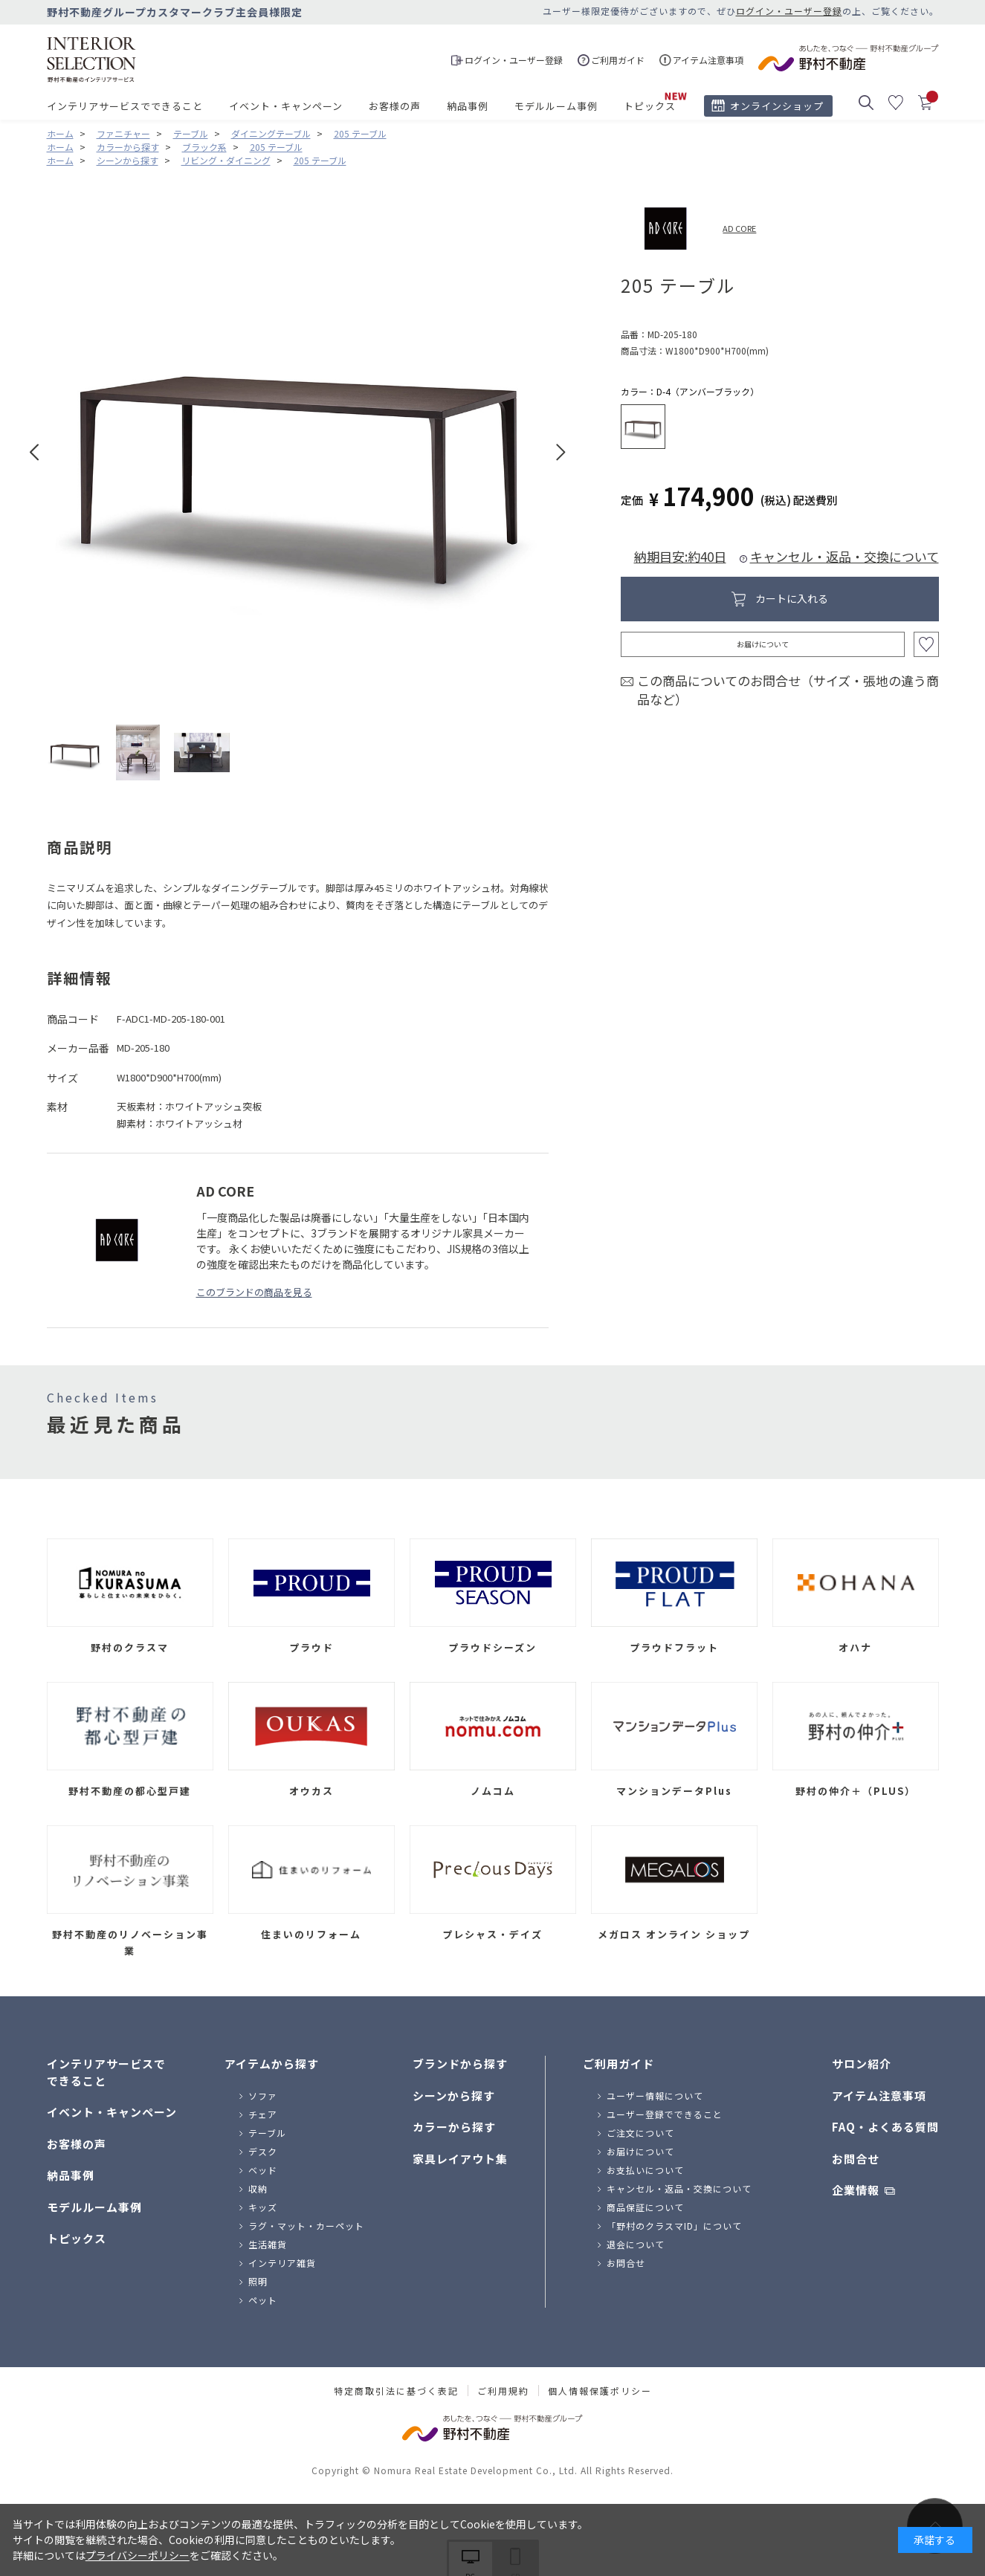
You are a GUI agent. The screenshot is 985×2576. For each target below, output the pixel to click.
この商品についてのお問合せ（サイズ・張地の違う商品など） (788, 690)
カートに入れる (791, 598)
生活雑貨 (267, 2244)
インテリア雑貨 (282, 2262)
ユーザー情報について (655, 2095)
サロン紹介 (861, 2063)
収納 (258, 2188)
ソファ (262, 2095)
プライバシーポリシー (137, 2555)
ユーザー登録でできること (665, 2114)
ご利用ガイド (618, 2063)
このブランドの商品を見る (254, 1292)
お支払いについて (645, 2170)
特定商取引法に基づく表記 (396, 2390)
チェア (262, 2114)
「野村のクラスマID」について (674, 2225)
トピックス (650, 106)
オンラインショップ (777, 106)
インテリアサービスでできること (125, 106)
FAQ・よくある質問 (885, 2127)
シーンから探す (454, 2095)
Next (561, 452)
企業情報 (855, 2190)
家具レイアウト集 (460, 2158)
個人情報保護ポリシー (600, 2390)
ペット (262, 2300)
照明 (258, 2281)
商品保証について (645, 2207)
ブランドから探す (460, 2063)
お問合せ (626, 2262)
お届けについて (763, 644)
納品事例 (467, 106)
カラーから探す (454, 2127)
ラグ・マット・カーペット (306, 2225)
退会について (636, 2244)
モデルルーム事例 (556, 106)
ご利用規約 (503, 2390)
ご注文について (640, 2132)
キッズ (262, 2207)
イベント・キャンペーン (286, 106)
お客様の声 (395, 106)
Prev (34, 452)
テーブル (267, 2132)
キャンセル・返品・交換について (844, 556)
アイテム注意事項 (879, 2095)
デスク (262, 2151)
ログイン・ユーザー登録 (789, 10)
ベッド (262, 2170)
